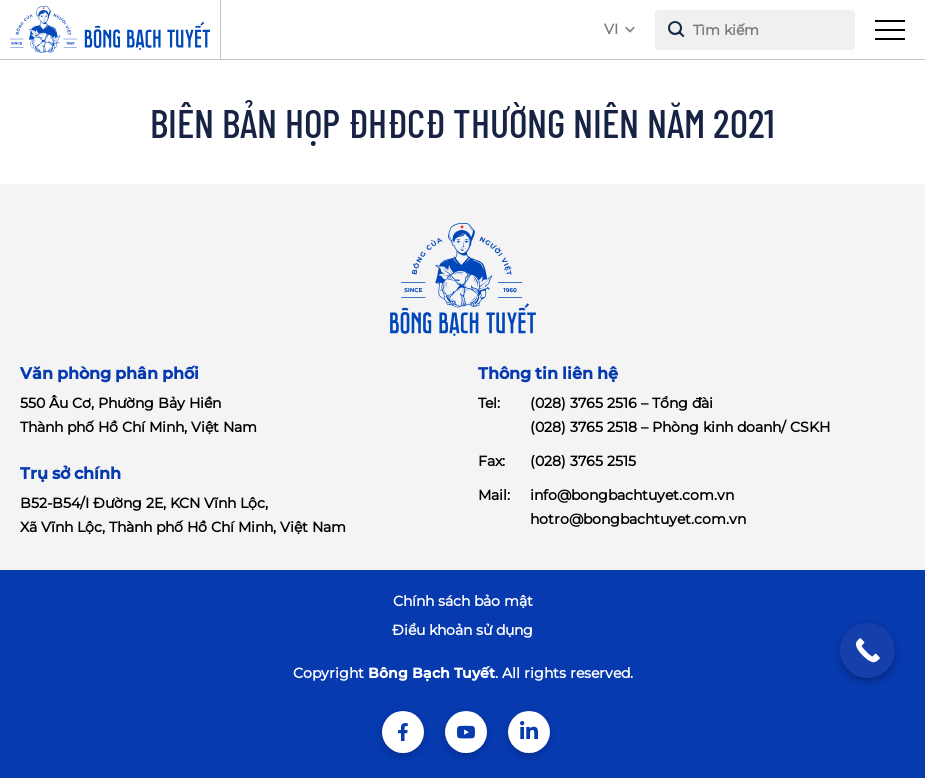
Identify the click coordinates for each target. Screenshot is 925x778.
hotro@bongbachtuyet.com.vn (638, 519)
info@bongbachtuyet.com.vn (632, 495)
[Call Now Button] (867, 650)
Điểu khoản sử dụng (462, 630)
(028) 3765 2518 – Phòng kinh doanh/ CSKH (680, 427)
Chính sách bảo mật (463, 601)
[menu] (890, 30)
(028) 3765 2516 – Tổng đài (621, 403)
